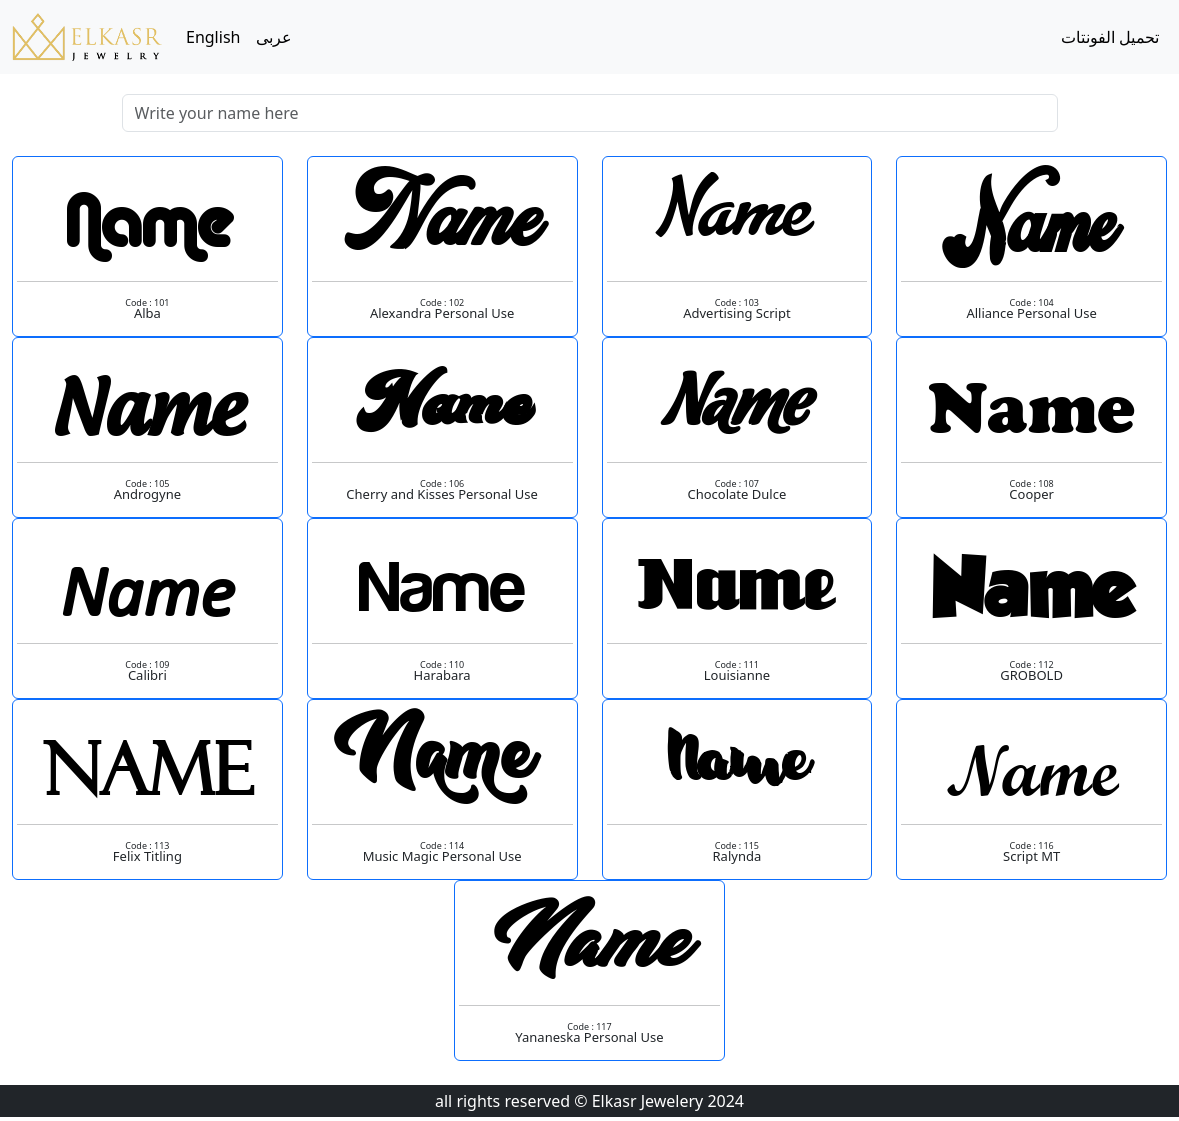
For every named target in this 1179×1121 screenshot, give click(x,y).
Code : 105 (147, 483)
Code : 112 (1031, 664)
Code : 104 (1031, 302)
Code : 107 (737, 483)
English (213, 37)
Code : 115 (737, 845)
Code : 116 (1031, 845)
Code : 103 (737, 302)
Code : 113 (147, 845)
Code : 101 (147, 302)
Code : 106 (442, 483)
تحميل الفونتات (1110, 37)
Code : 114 (442, 845)
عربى (274, 37)
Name (147, 227)
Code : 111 (737, 664)
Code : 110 (442, 664)
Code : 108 (1031, 483)
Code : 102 (442, 302)
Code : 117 (589, 1026)
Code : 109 (147, 664)
